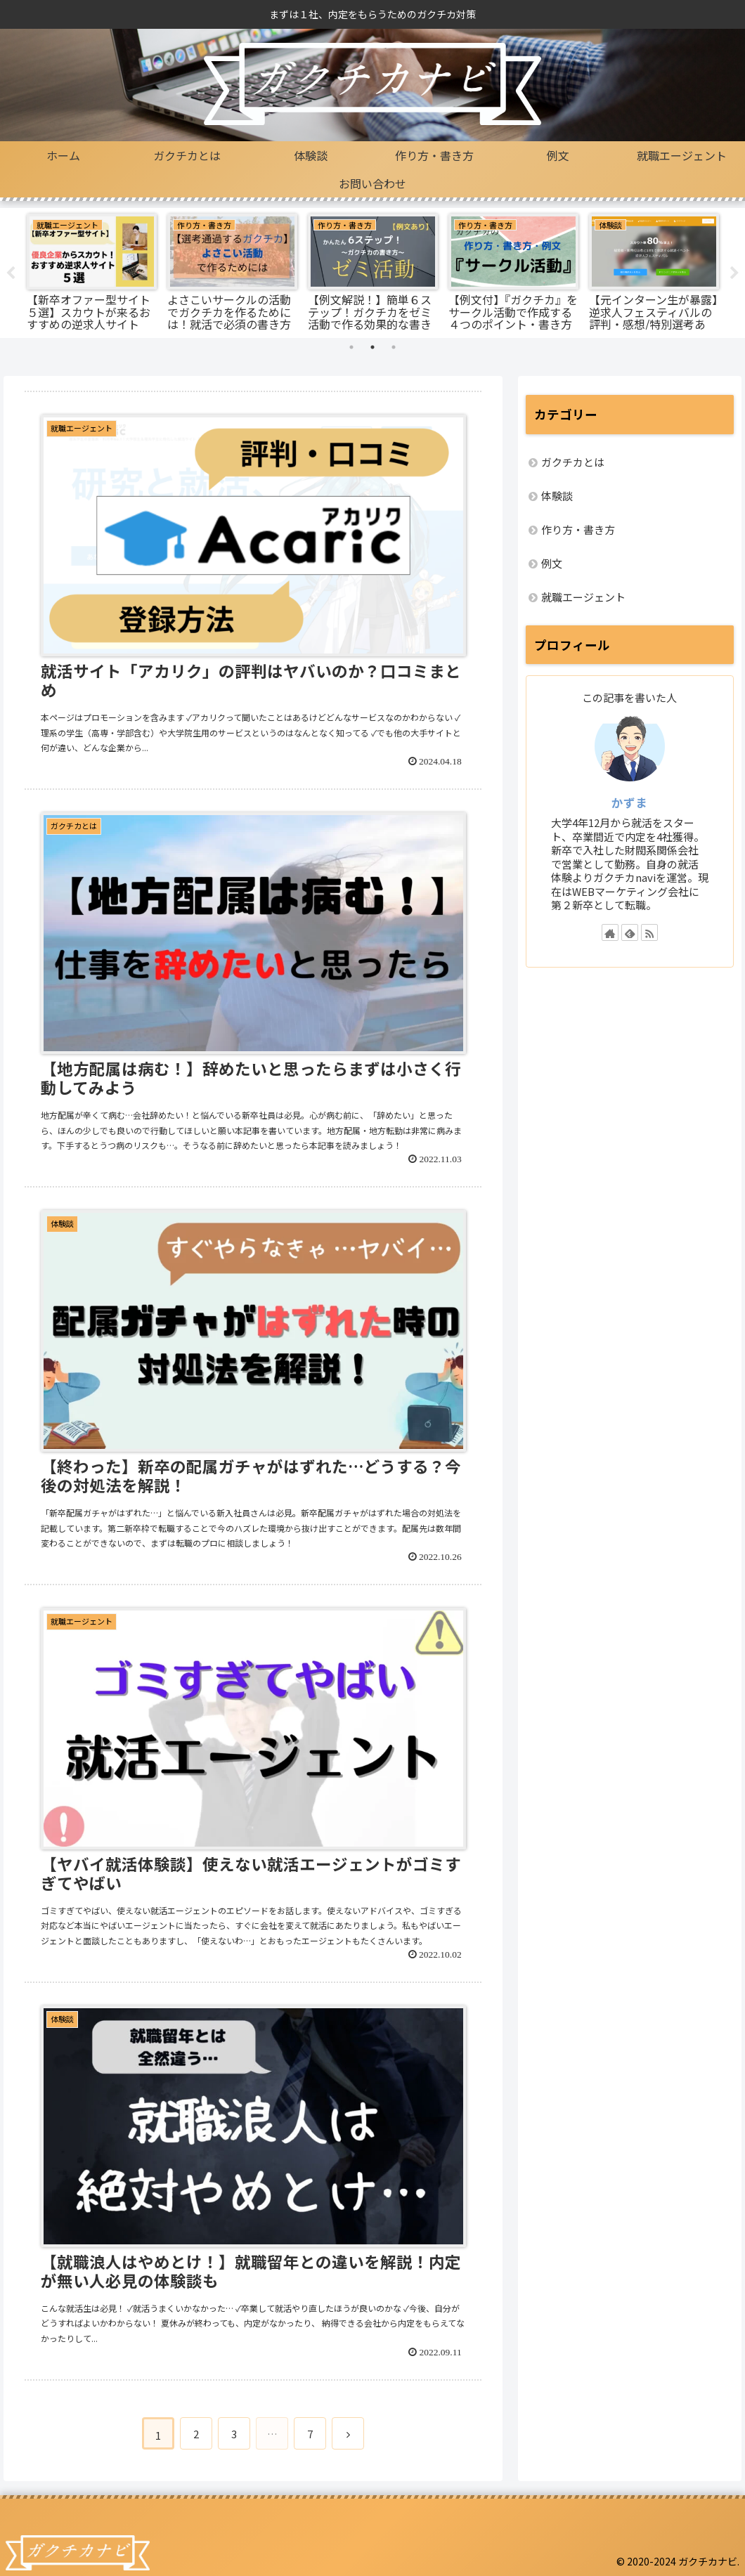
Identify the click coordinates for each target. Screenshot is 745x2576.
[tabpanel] (91, 270)
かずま (629, 802)
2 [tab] (372, 347)
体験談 (557, 495)
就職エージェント (583, 597)
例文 (551, 563)
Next (734, 273)
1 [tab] (351, 347)
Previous (11, 273)
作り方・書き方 (578, 529)
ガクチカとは (572, 462)
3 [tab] (394, 347)
